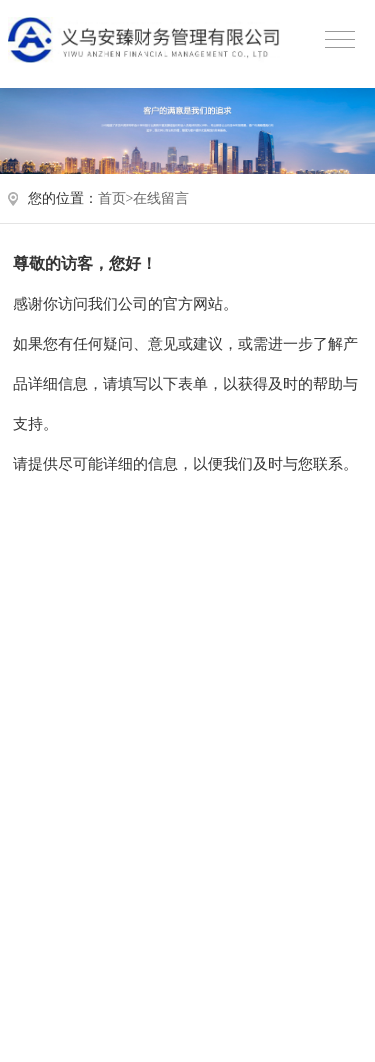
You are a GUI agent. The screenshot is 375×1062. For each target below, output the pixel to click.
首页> (116, 198)
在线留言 (161, 198)
